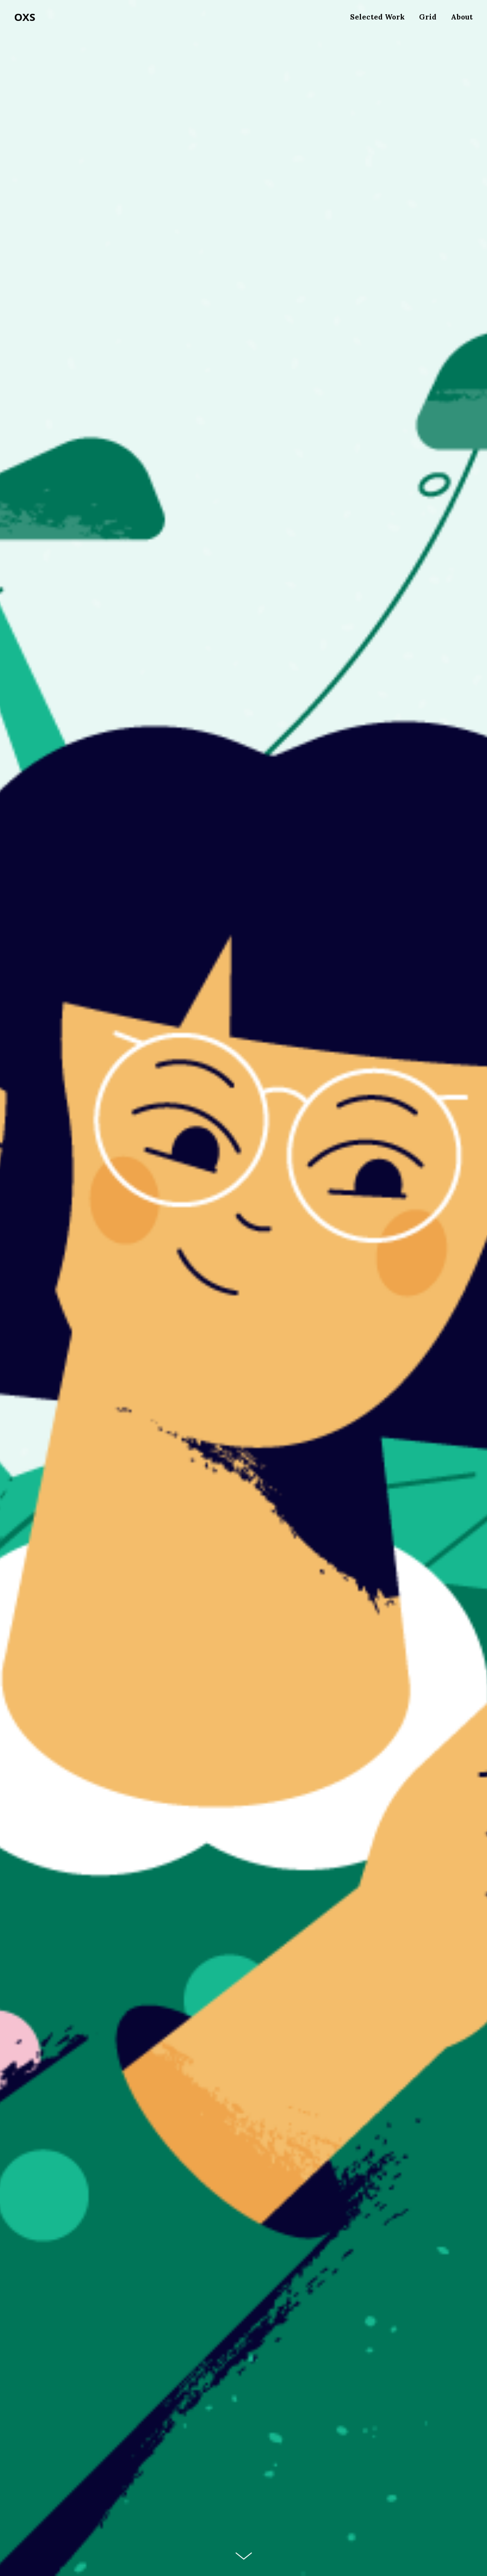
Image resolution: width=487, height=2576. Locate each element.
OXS (24, 16)
